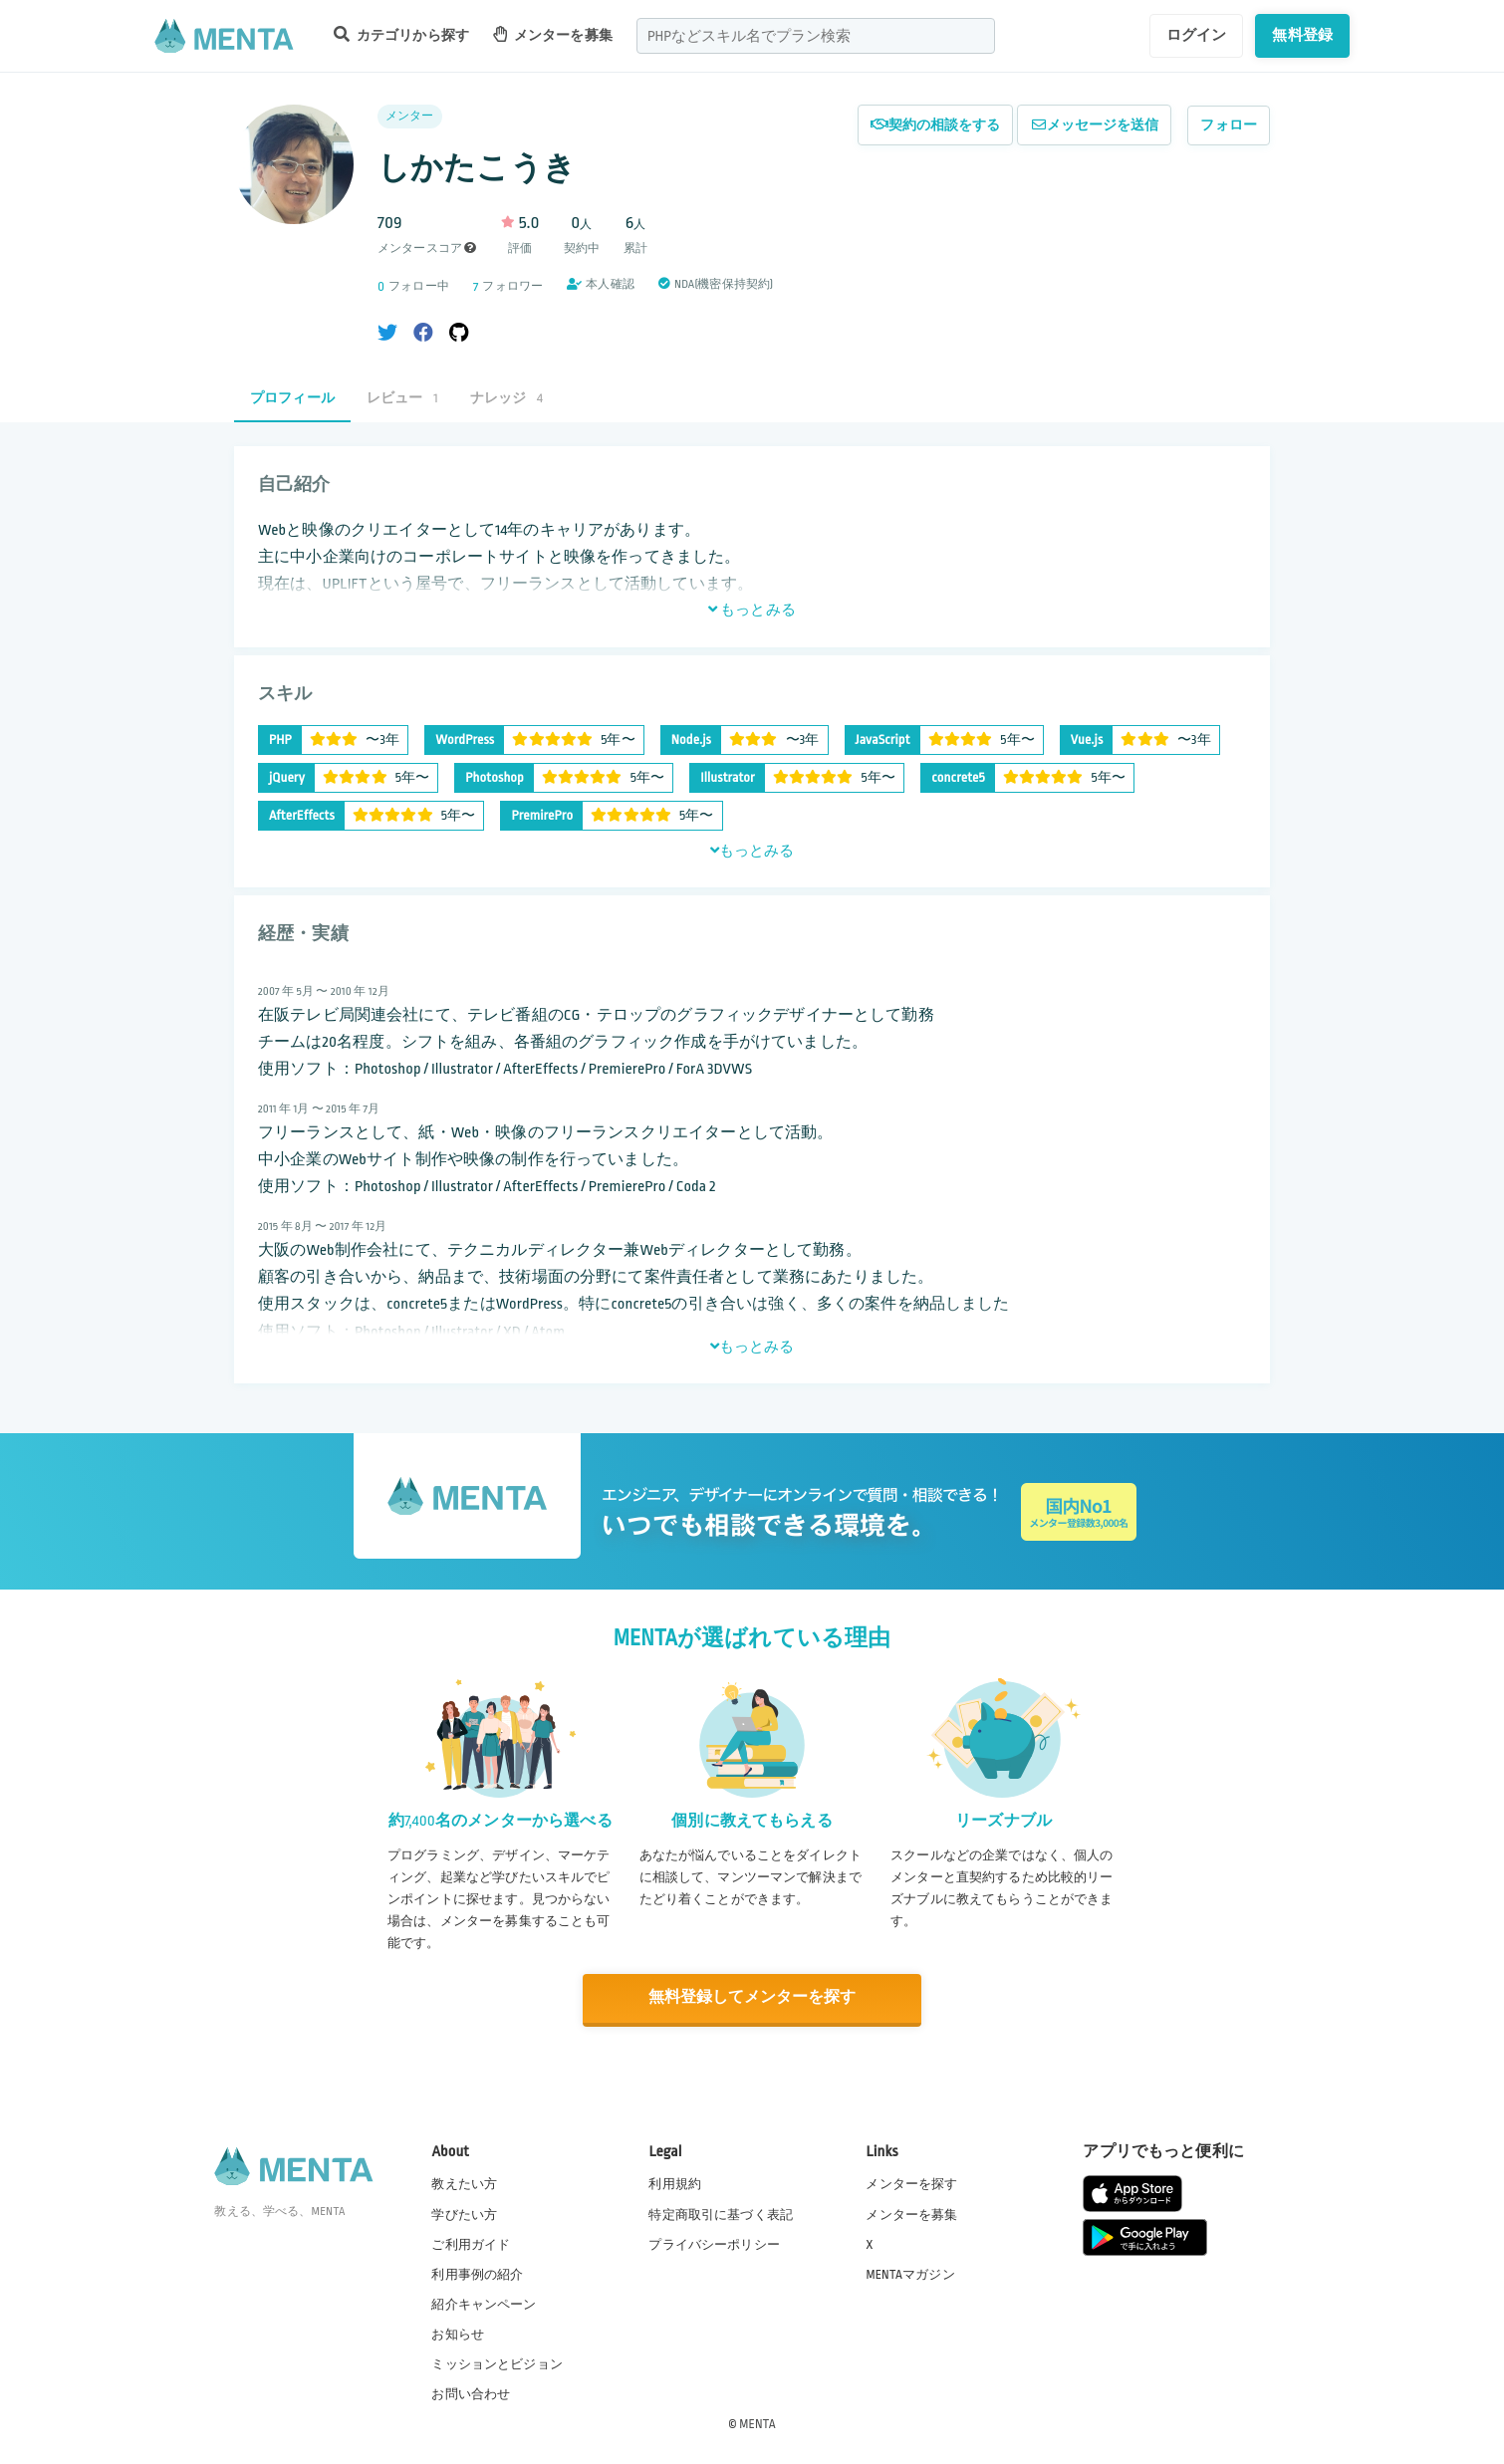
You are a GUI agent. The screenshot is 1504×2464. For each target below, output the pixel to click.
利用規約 (674, 2183)
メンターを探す (911, 2183)
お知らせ (457, 2334)
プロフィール (292, 397)
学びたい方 (464, 2213)
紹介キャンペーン (483, 2304)
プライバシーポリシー (714, 2243)
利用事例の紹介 (477, 2273)
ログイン (1196, 35)
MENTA (757, 2423)
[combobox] (815, 36)
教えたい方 (464, 2183)
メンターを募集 (553, 34)
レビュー (402, 397)
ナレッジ (506, 397)
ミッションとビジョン (497, 2363)
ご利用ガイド (470, 2243)
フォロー (1228, 125)
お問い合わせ (470, 2393)
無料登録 (1302, 35)
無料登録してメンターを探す (752, 1998)
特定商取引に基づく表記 (720, 2213)
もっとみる (752, 609)
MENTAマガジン (910, 2273)
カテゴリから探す (401, 34)
